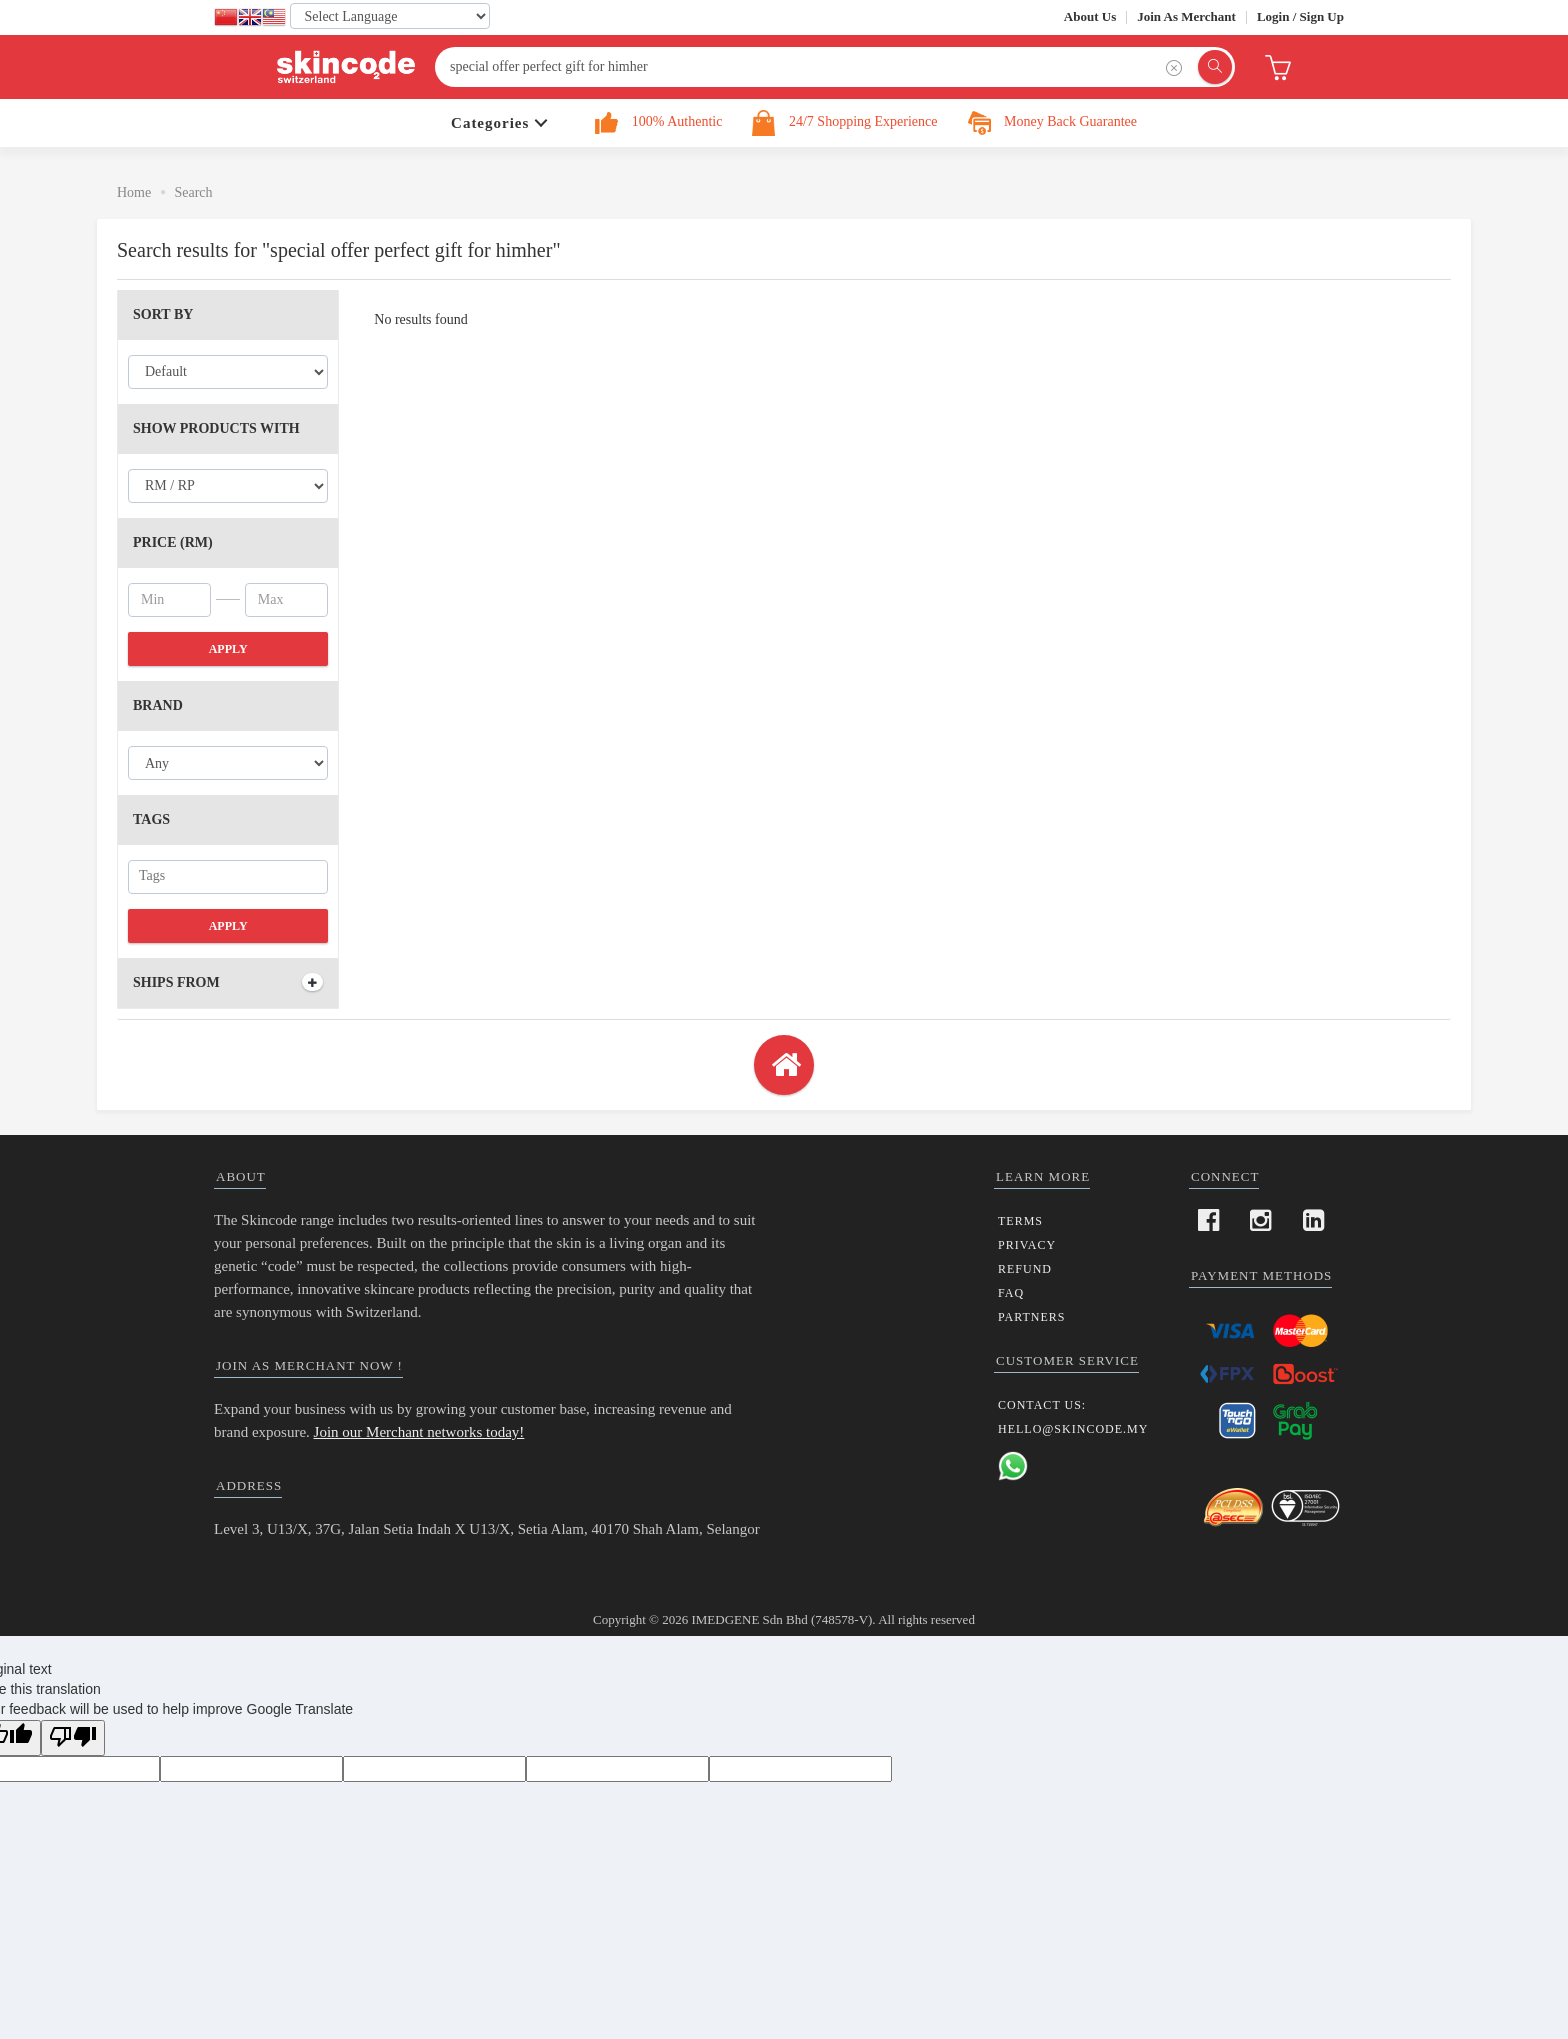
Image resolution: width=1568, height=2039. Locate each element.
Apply (228, 649)
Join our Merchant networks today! (419, 1432)
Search (193, 192)
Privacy (1027, 1245)
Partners (1032, 1317)
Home (134, 192)
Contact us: (1042, 1405)
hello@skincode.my (1073, 1429)
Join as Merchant (1186, 16)
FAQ (1011, 1293)
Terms (1020, 1221)
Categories (490, 123)
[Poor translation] (73, 1738)
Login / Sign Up (1300, 16)
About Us (1090, 16)
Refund (1025, 1269)
